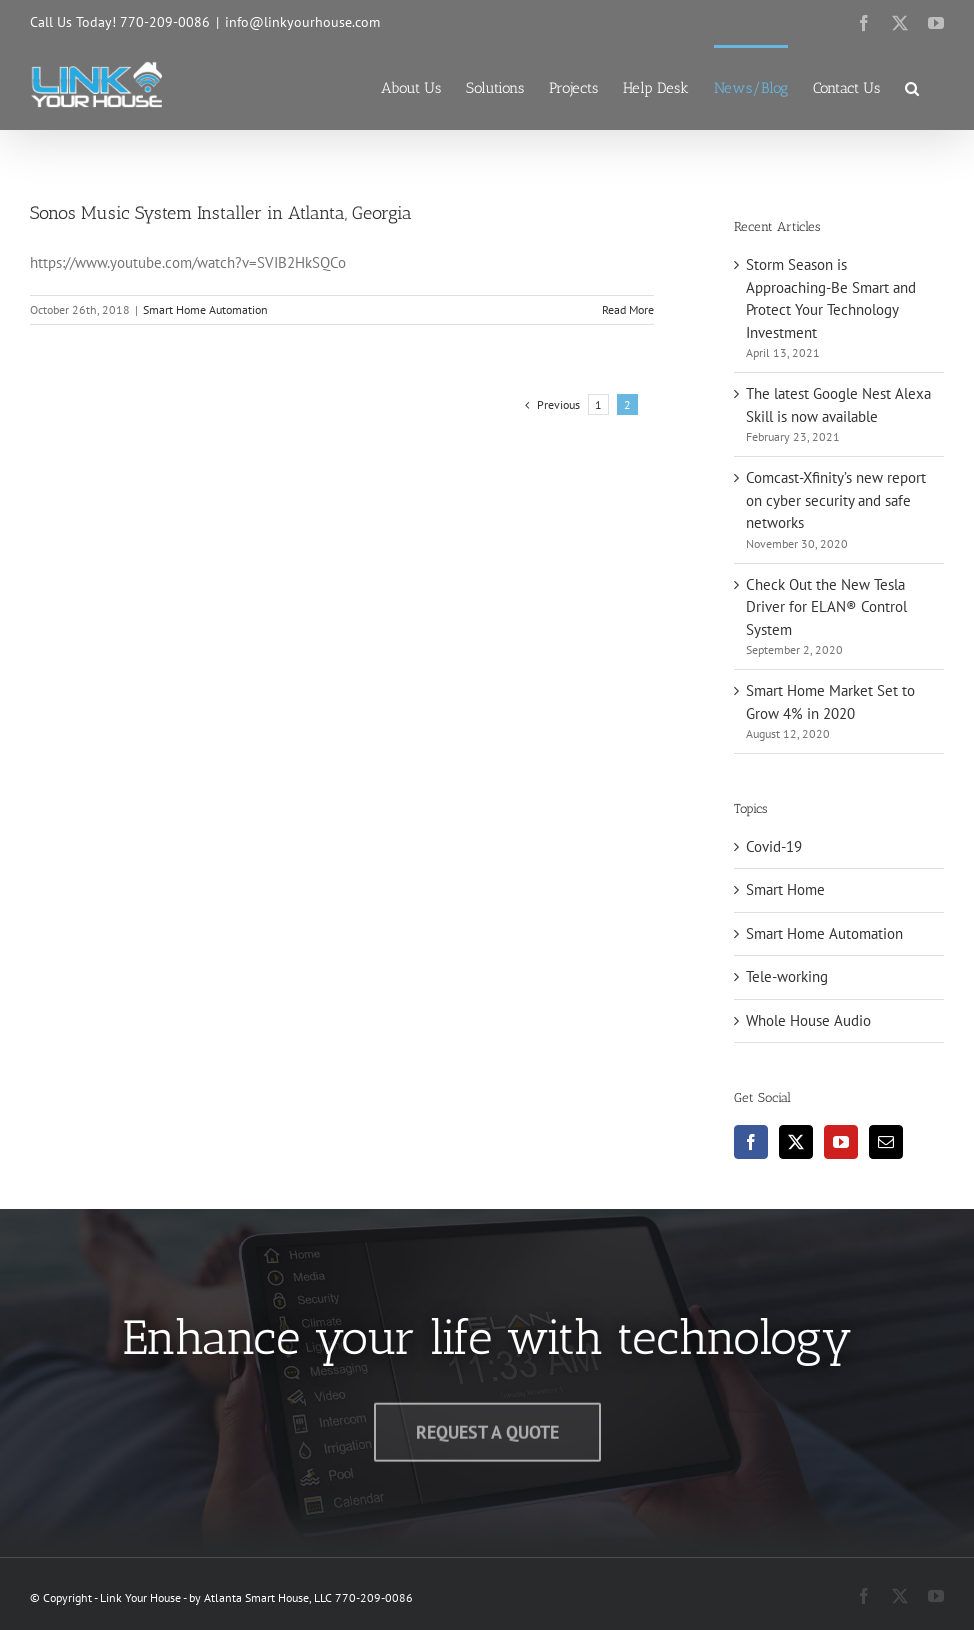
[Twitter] (796, 1142)
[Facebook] (751, 1142)
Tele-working (787, 976)
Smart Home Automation (205, 309)
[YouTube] (841, 1142)
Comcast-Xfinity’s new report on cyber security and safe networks (836, 500)
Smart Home (785, 889)
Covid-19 (774, 846)
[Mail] (886, 1142)
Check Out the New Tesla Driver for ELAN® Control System (826, 607)
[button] (912, 87)
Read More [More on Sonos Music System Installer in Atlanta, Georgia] (628, 309)
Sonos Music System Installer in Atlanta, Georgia (221, 213)
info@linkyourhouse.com (302, 22)
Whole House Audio (808, 1020)
